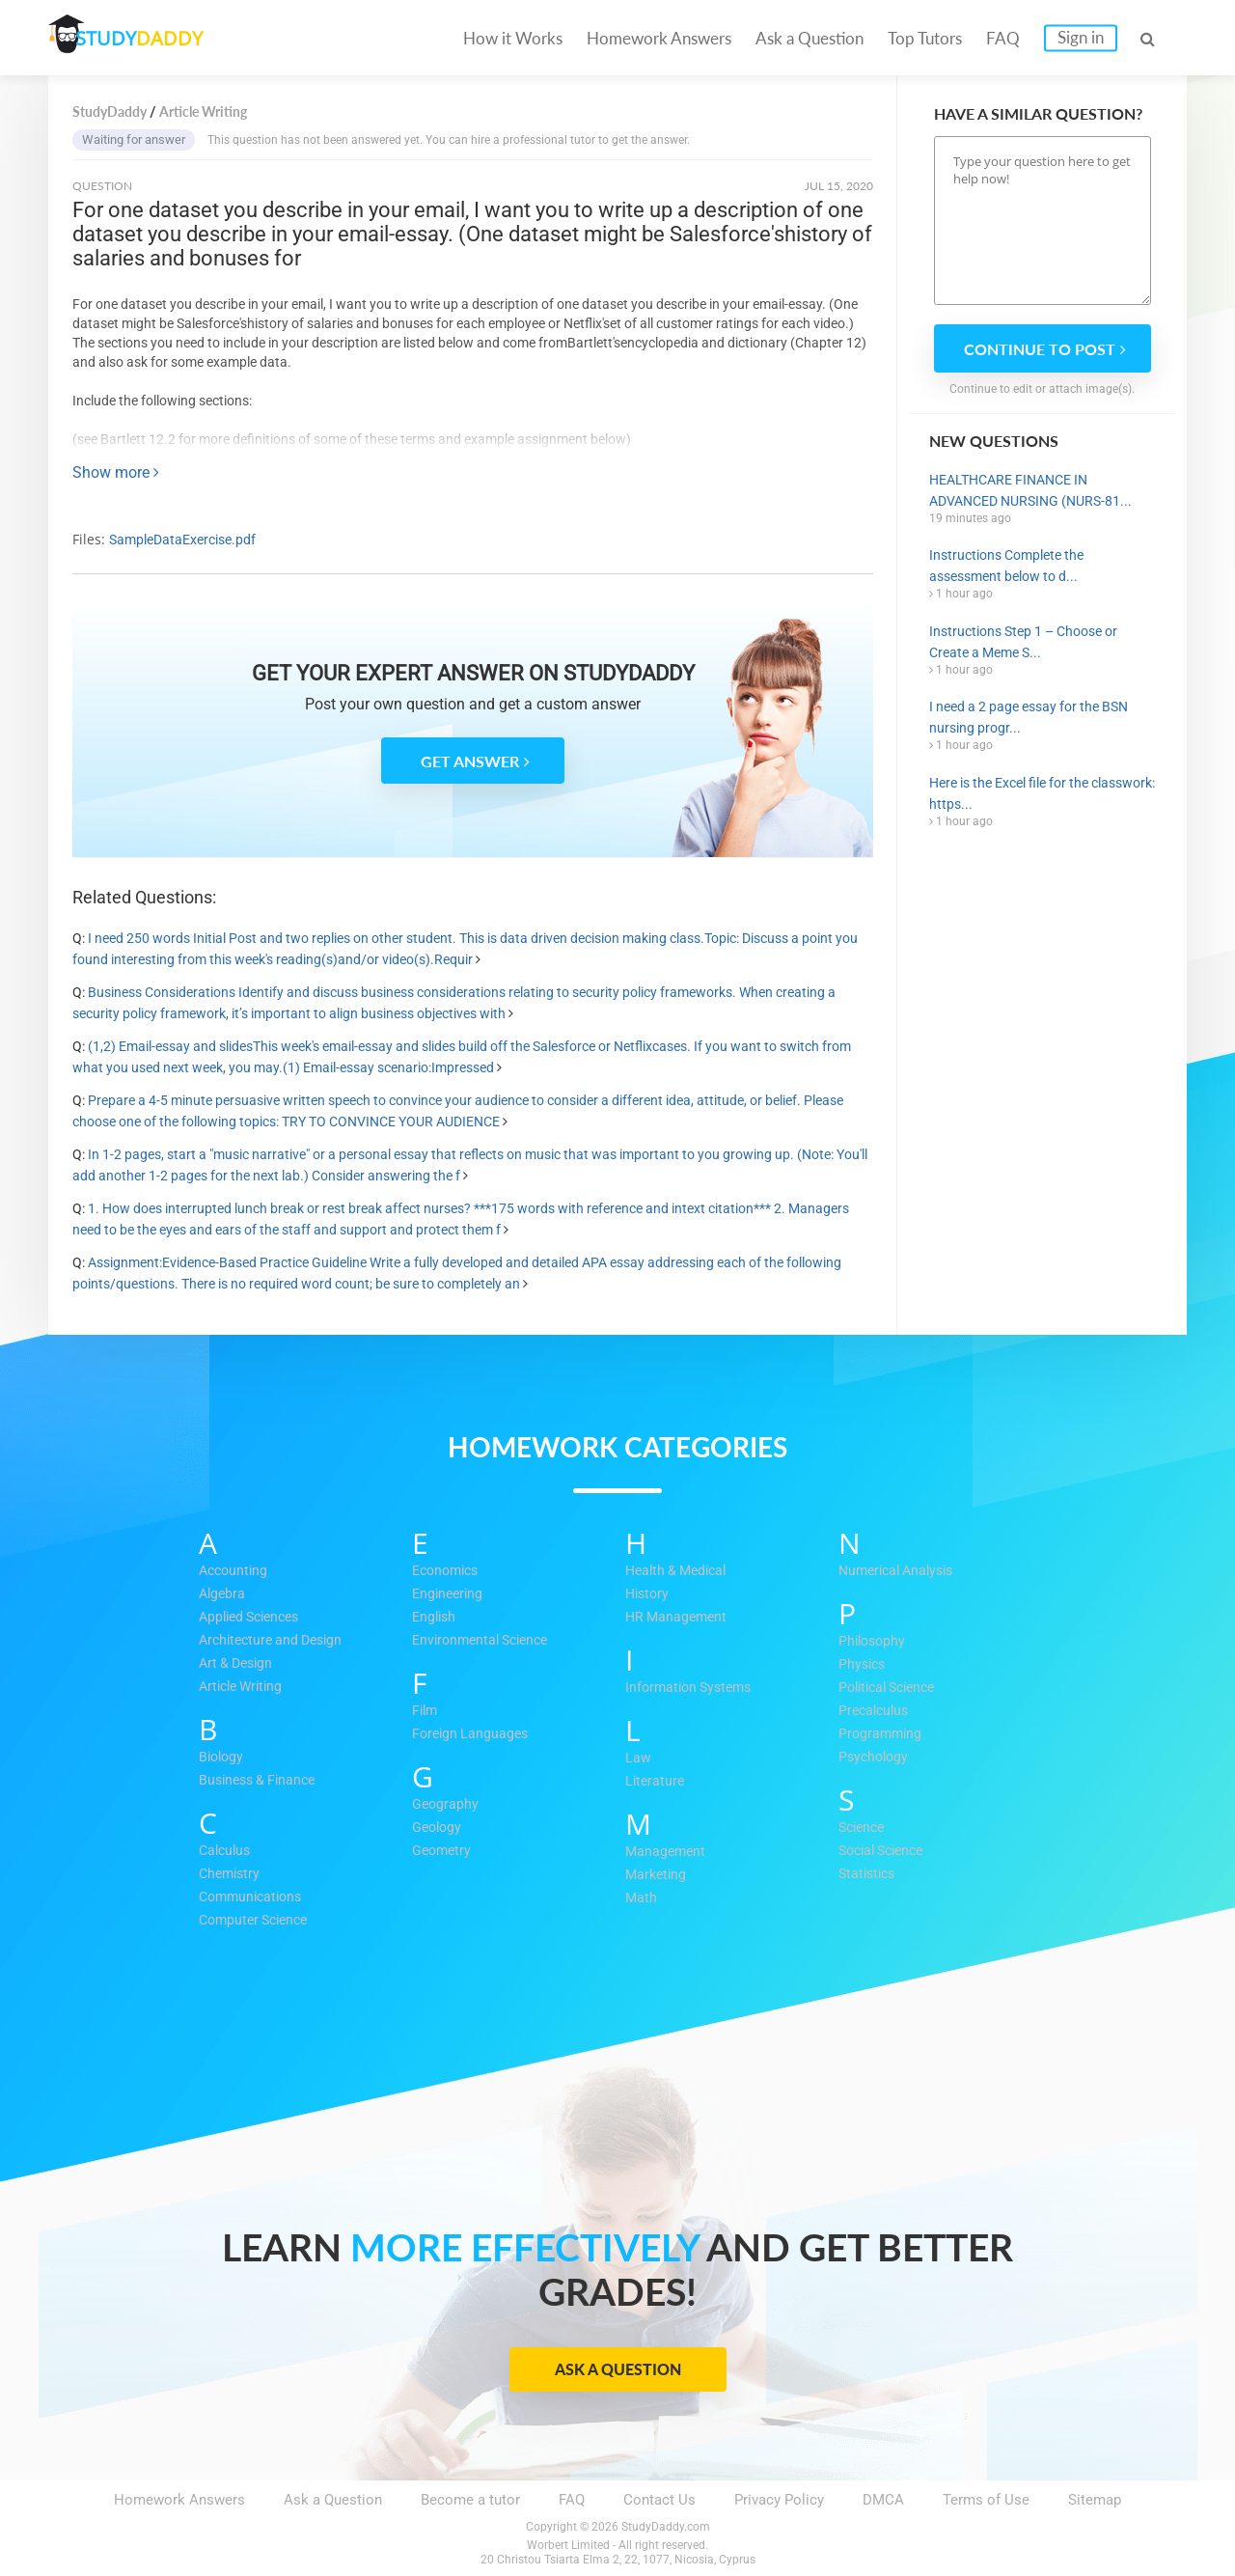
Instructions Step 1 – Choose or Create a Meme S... (1023, 641)
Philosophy (874, 1641)
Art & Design (239, 1664)
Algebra (223, 1594)
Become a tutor (470, 2499)
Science (864, 1828)
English (435, 1617)
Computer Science (258, 1920)
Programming (881, 1734)
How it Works (513, 38)
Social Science (886, 1851)
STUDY (150, 38)
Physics (863, 1665)
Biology (223, 1757)
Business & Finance (261, 1780)
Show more (115, 472)
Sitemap (1094, 2499)
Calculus (227, 1851)
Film (426, 1711)
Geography (446, 1805)
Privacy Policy (779, 2499)
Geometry (443, 1851)
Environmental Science (486, 1640)
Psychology (875, 1757)
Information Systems (692, 1688)
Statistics (869, 1874)
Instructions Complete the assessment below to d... (1006, 565)
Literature (656, 1781)
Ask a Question (809, 38)
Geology (438, 1828)
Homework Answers (659, 38)
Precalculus (876, 1711)
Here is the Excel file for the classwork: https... (1042, 793)
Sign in (1080, 37)
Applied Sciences (254, 1617)
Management (667, 1852)
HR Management (678, 1617)
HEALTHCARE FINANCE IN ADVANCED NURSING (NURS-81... (1030, 490)
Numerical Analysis (901, 1571)
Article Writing (244, 1687)
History (648, 1594)
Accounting (235, 1571)
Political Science (892, 1688)
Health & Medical (680, 1571)
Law (638, 1758)
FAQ (1003, 38)
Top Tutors (925, 38)
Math (641, 1898)
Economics (448, 1571)
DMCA (883, 2499)
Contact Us (659, 2499)
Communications (254, 1897)
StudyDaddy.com (665, 2527)
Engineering (449, 1594)
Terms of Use (986, 2499)
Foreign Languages (473, 1734)
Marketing (657, 1875)
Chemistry (231, 1874)
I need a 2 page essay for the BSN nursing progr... (1028, 717)
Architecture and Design (276, 1640)
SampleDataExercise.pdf (182, 539)
